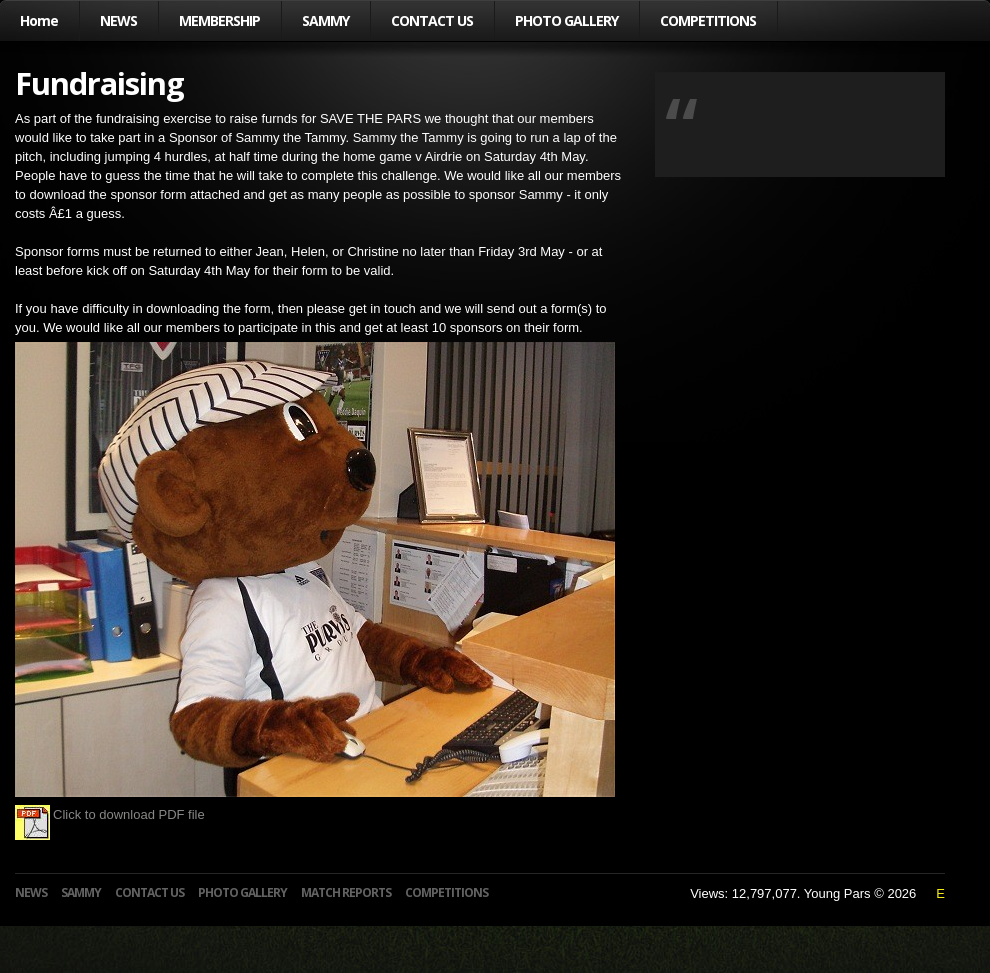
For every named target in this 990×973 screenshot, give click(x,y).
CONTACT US (432, 20)
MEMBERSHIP (219, 20)
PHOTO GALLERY (566, 20)
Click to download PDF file (110, 814)
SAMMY (325, 20)
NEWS (118, 20)
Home (39, 20)
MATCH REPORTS (346, 892)
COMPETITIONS (708, 20)
